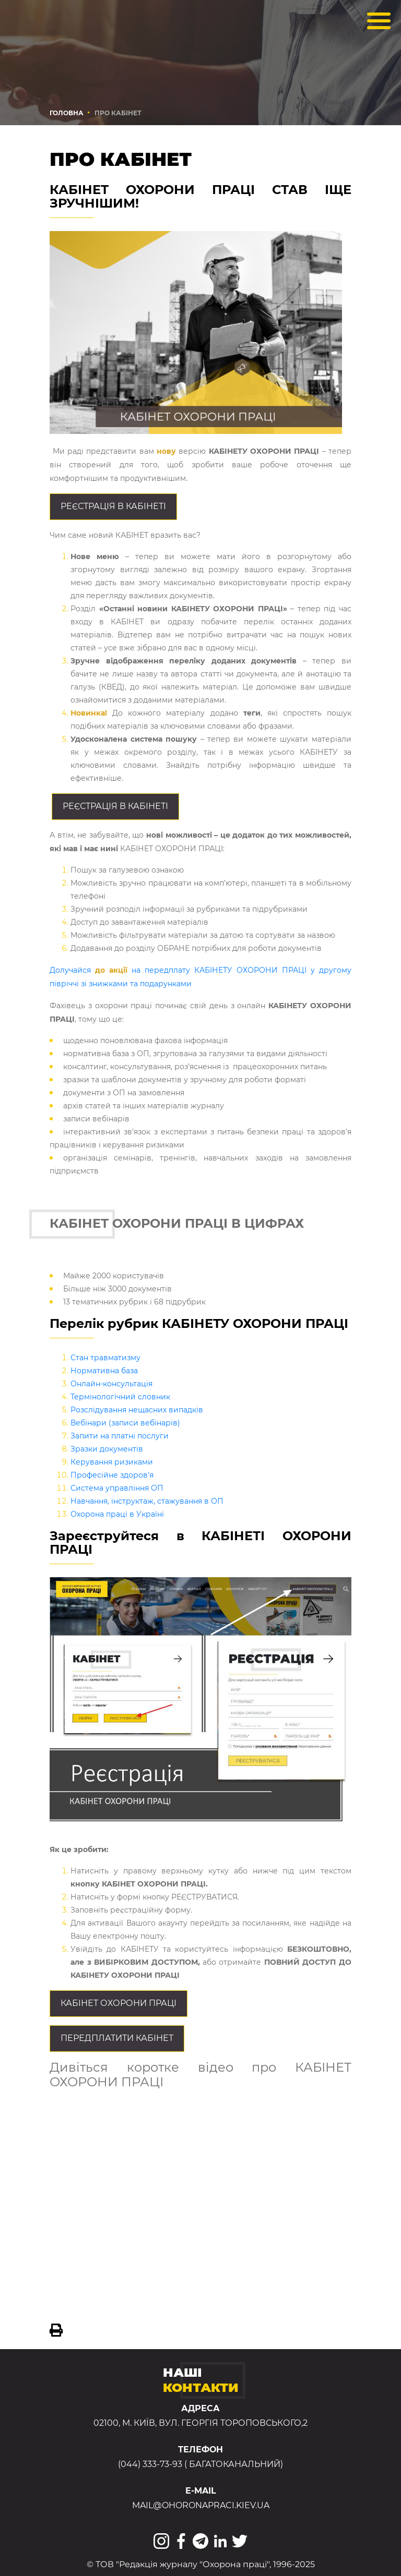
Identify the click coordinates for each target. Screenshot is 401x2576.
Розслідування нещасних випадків (136, 1409)
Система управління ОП (116, 1488)
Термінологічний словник (120, 1396)
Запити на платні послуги (119, 1436)
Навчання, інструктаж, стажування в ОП (146, 1501)
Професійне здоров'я (112, 1475)
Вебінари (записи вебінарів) (125, 1423)
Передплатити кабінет (117, 2038)
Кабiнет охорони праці (118, 2003)
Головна (67, 113)
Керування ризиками (111, 1462)
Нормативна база (104, 1370)
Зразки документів (106, 1449)
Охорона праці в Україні (117, 1514)
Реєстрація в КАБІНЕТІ (113, 506)
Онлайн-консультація (111, 1383)
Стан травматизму (105, 1357)
